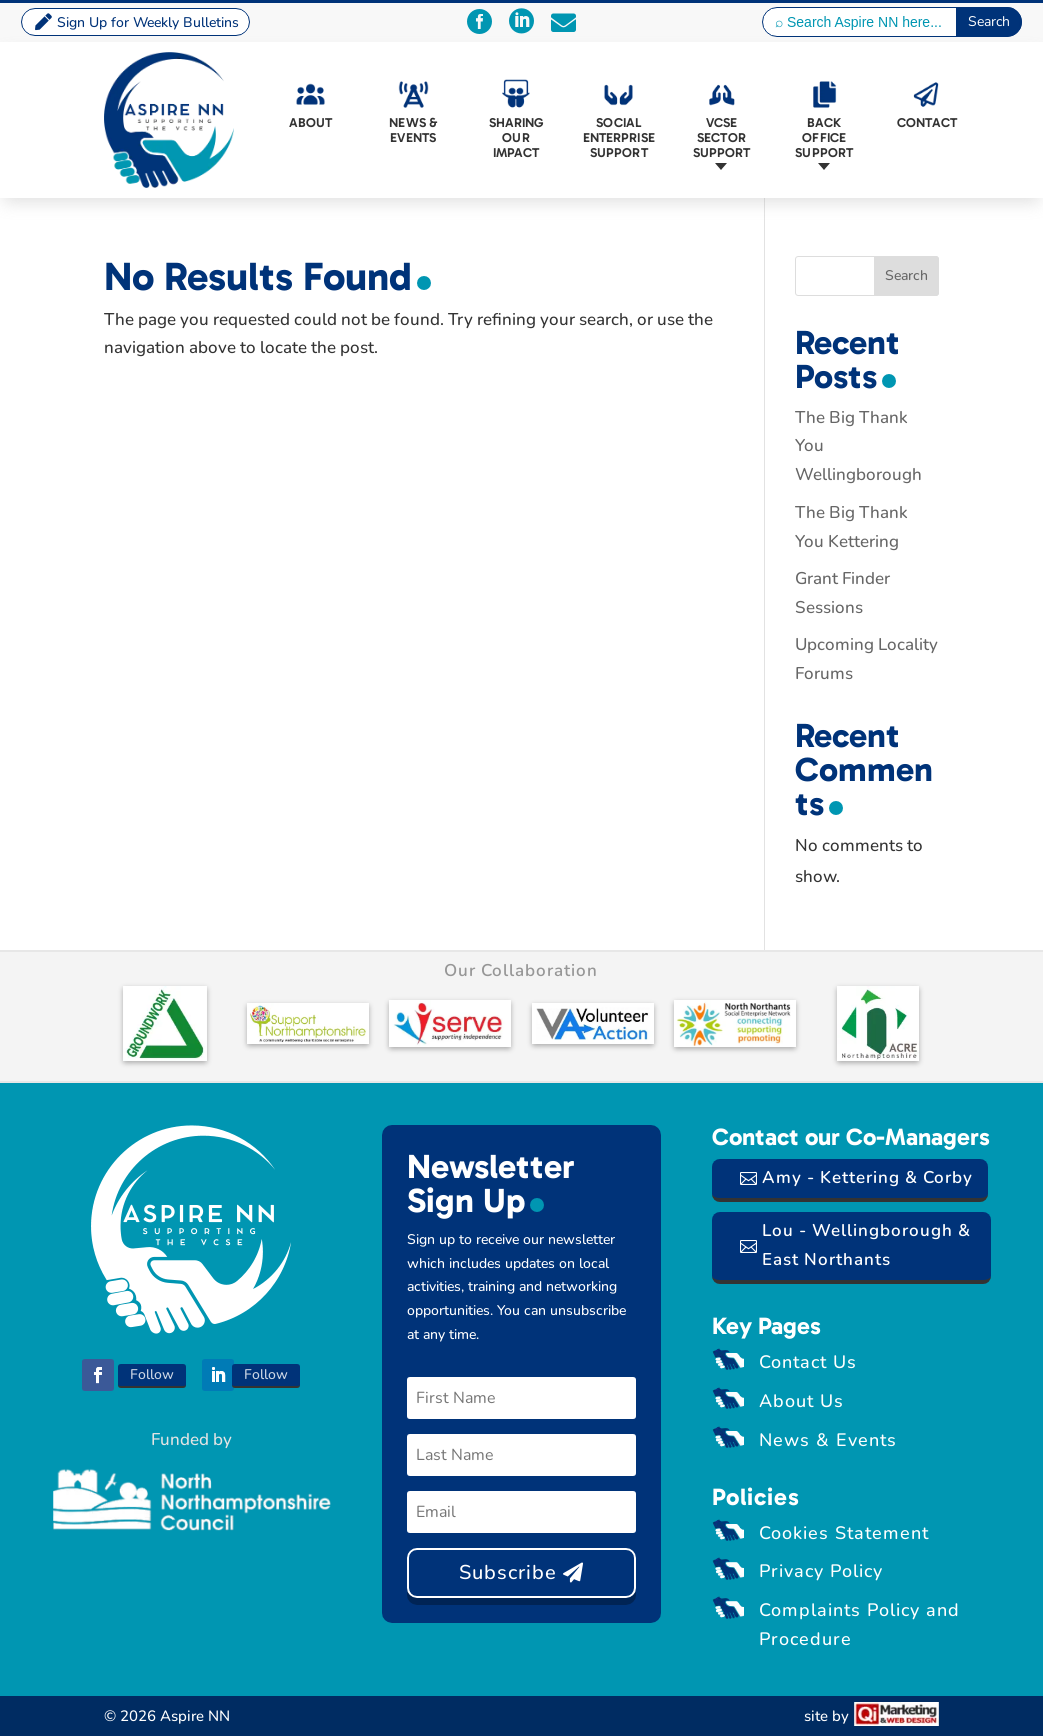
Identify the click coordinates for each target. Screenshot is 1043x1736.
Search (906, 275)
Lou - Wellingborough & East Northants (866, 1245)
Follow (152, 1374)
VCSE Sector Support (722, 137)
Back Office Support (824, 137)
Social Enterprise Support (619, 137)
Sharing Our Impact (516, 137)
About (311, 122)
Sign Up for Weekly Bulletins (148, 22)
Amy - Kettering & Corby (867, 1177)
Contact (927, 122)
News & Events (413, 130)
